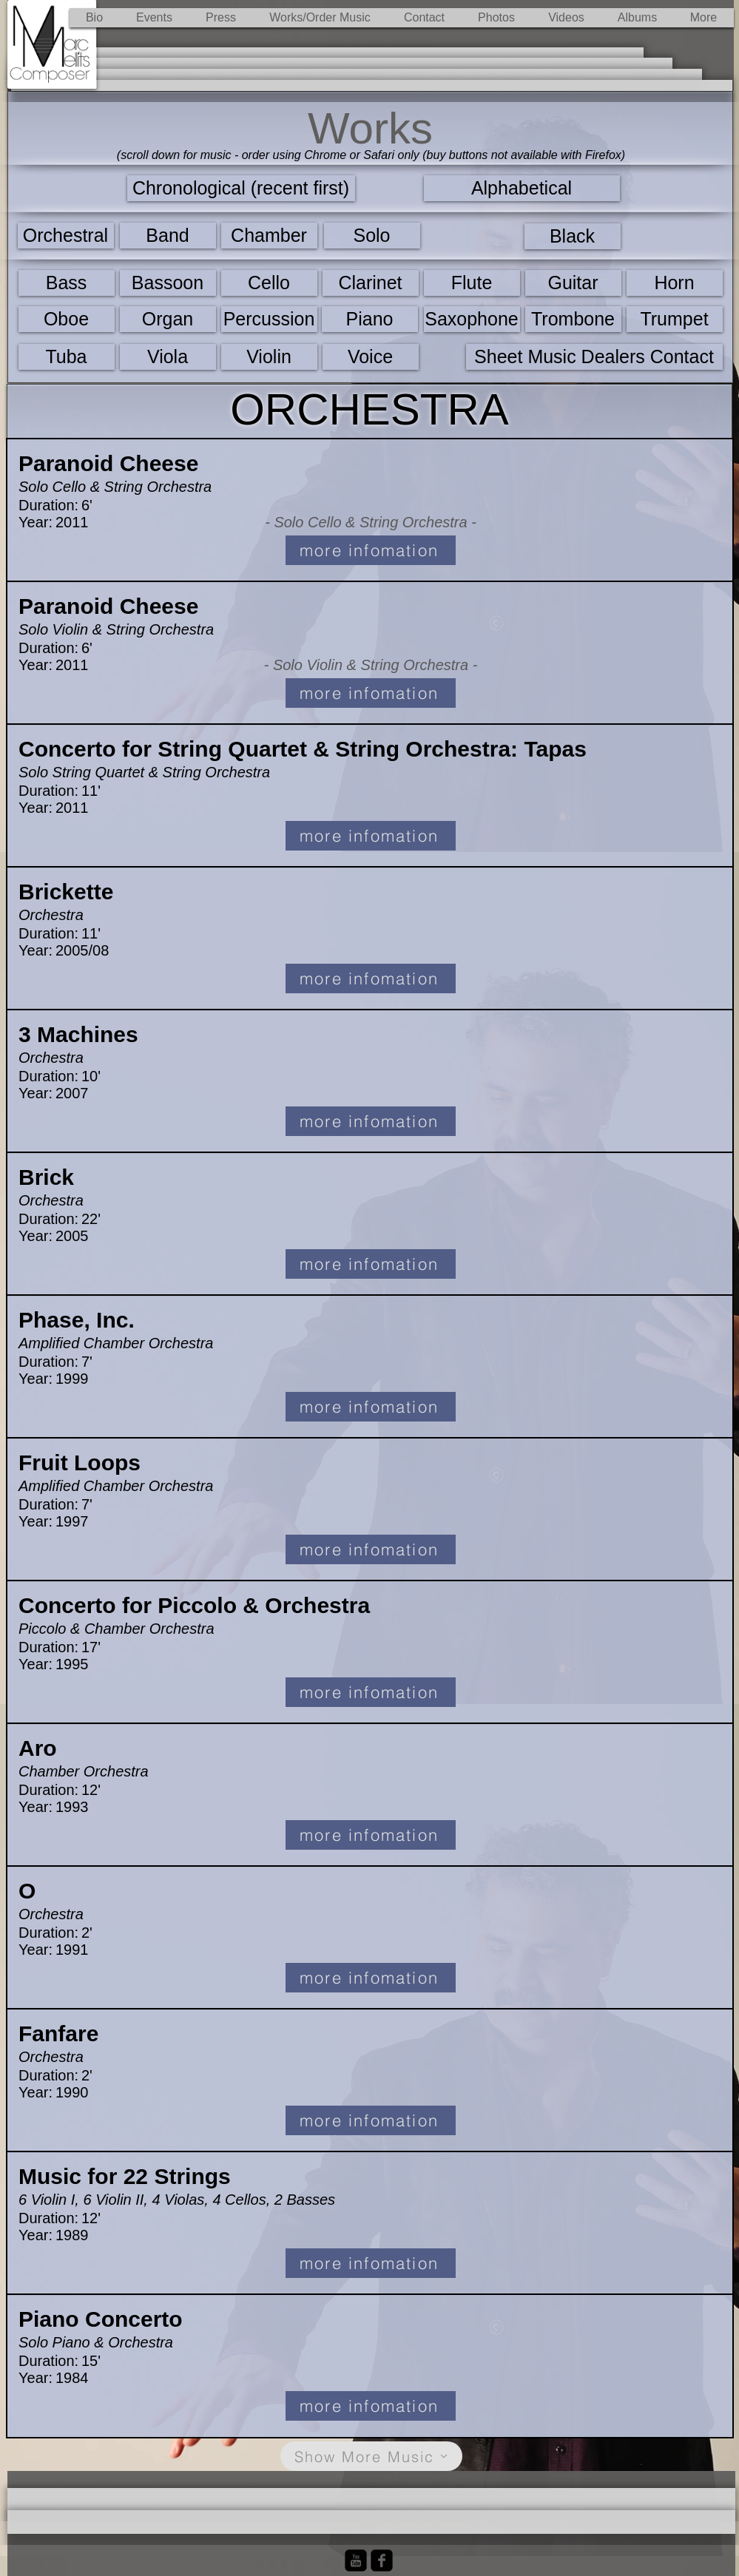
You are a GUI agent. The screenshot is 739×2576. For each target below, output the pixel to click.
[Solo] (372, 236)
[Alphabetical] (522, 188)
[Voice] (371, 357)
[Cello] (269, 283)
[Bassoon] (168, 283)
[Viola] (168, 357)
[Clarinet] (371, 283)
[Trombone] (573, 319)
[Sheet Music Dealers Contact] (594, 357)
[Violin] (269, 357)
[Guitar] (573, 283)
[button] (320, 18)
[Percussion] (269, 319)
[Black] (572, 236)
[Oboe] (66, 319)
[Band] (168, 236)
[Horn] (675, 283)
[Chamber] (269, 236)
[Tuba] (66, 357)
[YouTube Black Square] (356, 2560)
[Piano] (370, 319)
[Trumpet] (675, 319)
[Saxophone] (472, 319)
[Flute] (472, 283)
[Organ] (168, 319)
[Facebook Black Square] (382, 2560)
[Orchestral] (66, 236)
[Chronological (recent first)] (241, 188)
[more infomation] (371, 550)
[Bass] (66, 283)
